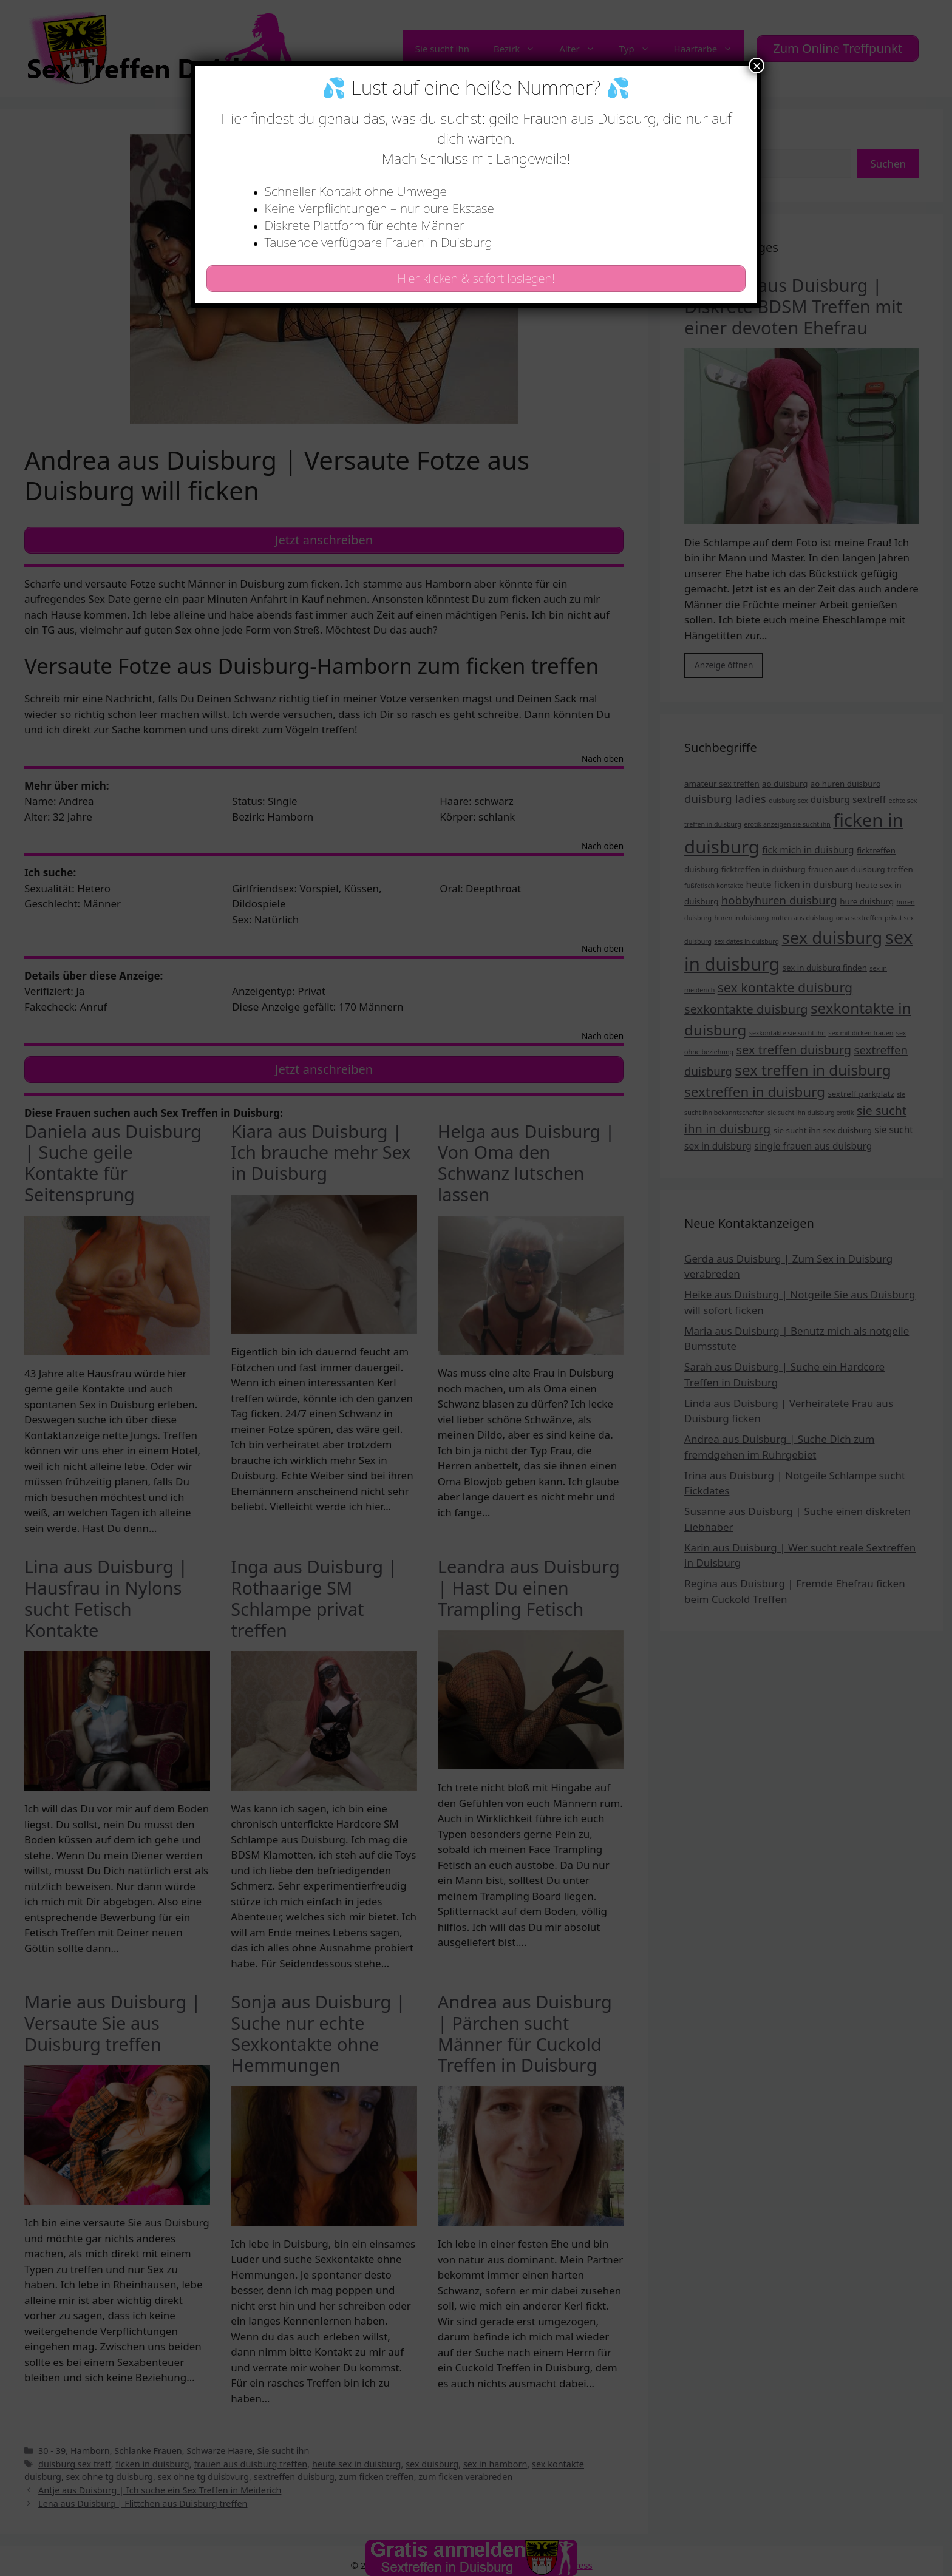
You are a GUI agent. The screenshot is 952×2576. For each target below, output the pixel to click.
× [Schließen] (756, 65)
